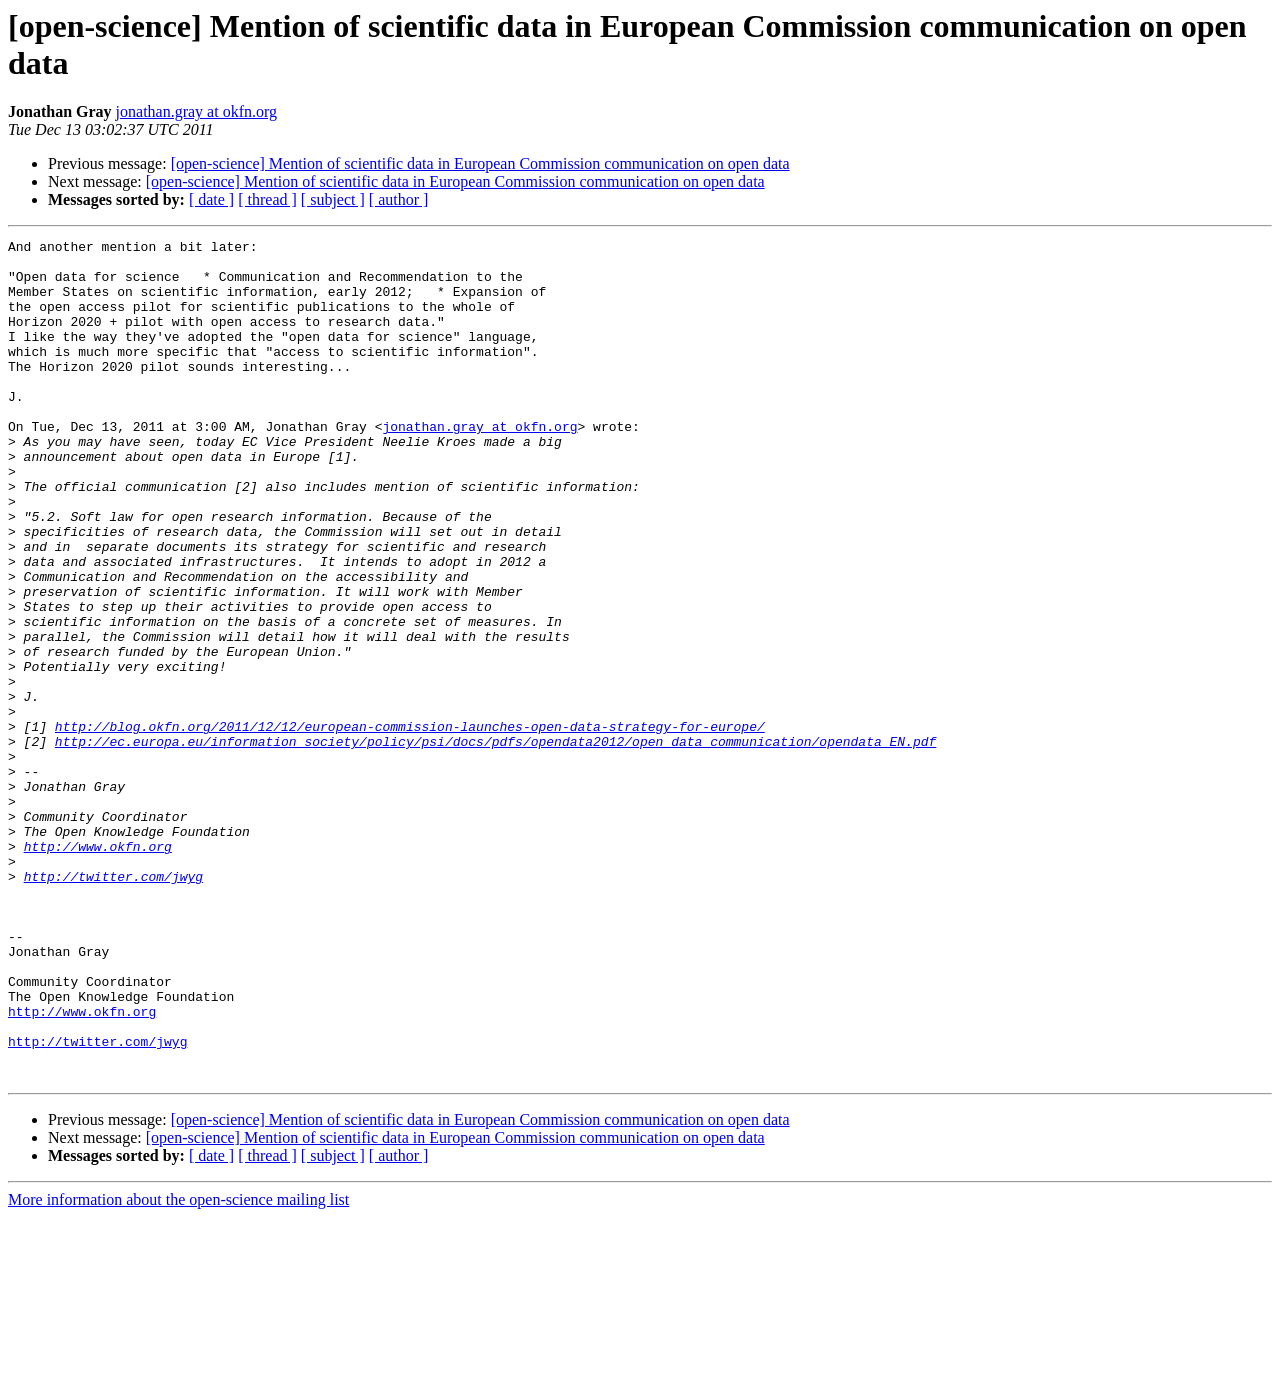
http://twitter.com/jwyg (113, 1005)
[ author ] (399, 199)
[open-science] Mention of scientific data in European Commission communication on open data (480, 163)
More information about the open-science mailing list (178, 1367)
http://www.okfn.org (98, 969)
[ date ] (211, 199)
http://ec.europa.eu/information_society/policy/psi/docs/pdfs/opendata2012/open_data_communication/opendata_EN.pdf (495, 843)
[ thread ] (267, 199)
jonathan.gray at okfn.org (196, 111)
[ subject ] (333, 199)
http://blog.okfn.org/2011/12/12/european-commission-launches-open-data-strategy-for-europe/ (410, 825)
